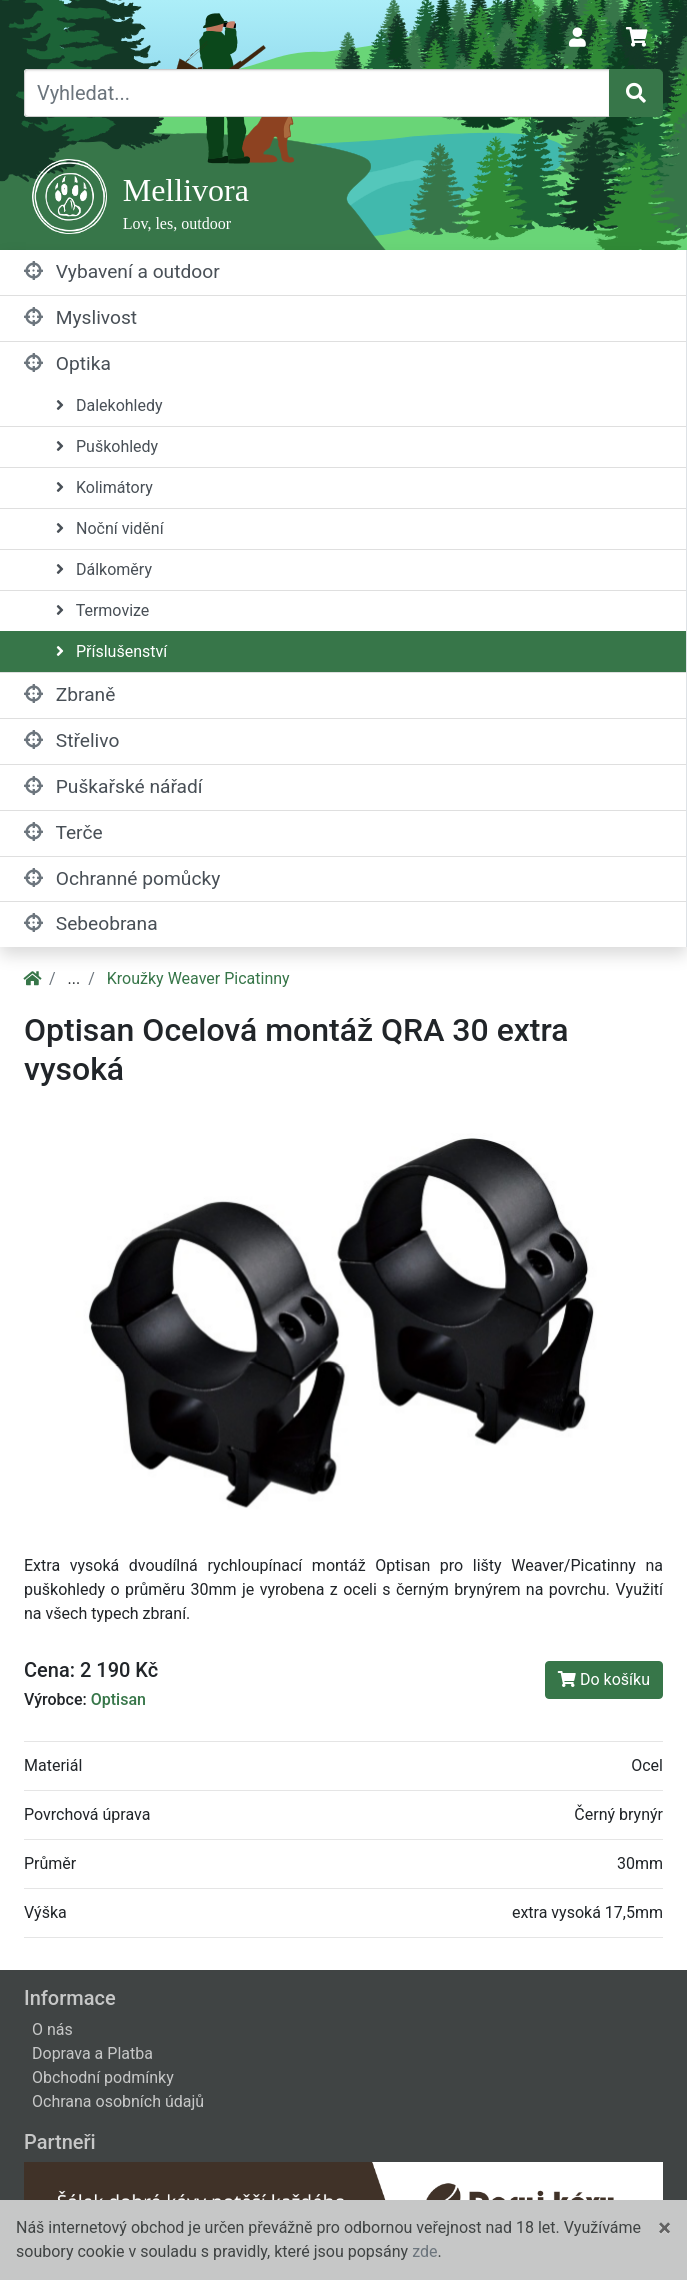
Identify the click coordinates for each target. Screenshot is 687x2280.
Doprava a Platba (92, 2053)
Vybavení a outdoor (122, 271)
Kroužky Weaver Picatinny (198, 978)
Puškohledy (107, 446)
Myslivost (80, 317)
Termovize (102, 610)
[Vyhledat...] (317, 93)
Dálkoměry (104, 569)
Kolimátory (104, 487)
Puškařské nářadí (113, 786)
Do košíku (604, 1679)
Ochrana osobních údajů (118, 2101)
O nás (52, 2029)
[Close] (664, 2228)
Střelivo (71, 740)
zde (424, 2251)
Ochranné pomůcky (122, 878)
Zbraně (69, 694)
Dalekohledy (109, 405)
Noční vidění (110, 528)
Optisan (118, 1699)
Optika (67, 363)
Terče (63, 832)
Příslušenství (111, 651)
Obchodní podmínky (103, 2077)
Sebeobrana (91, 923)
